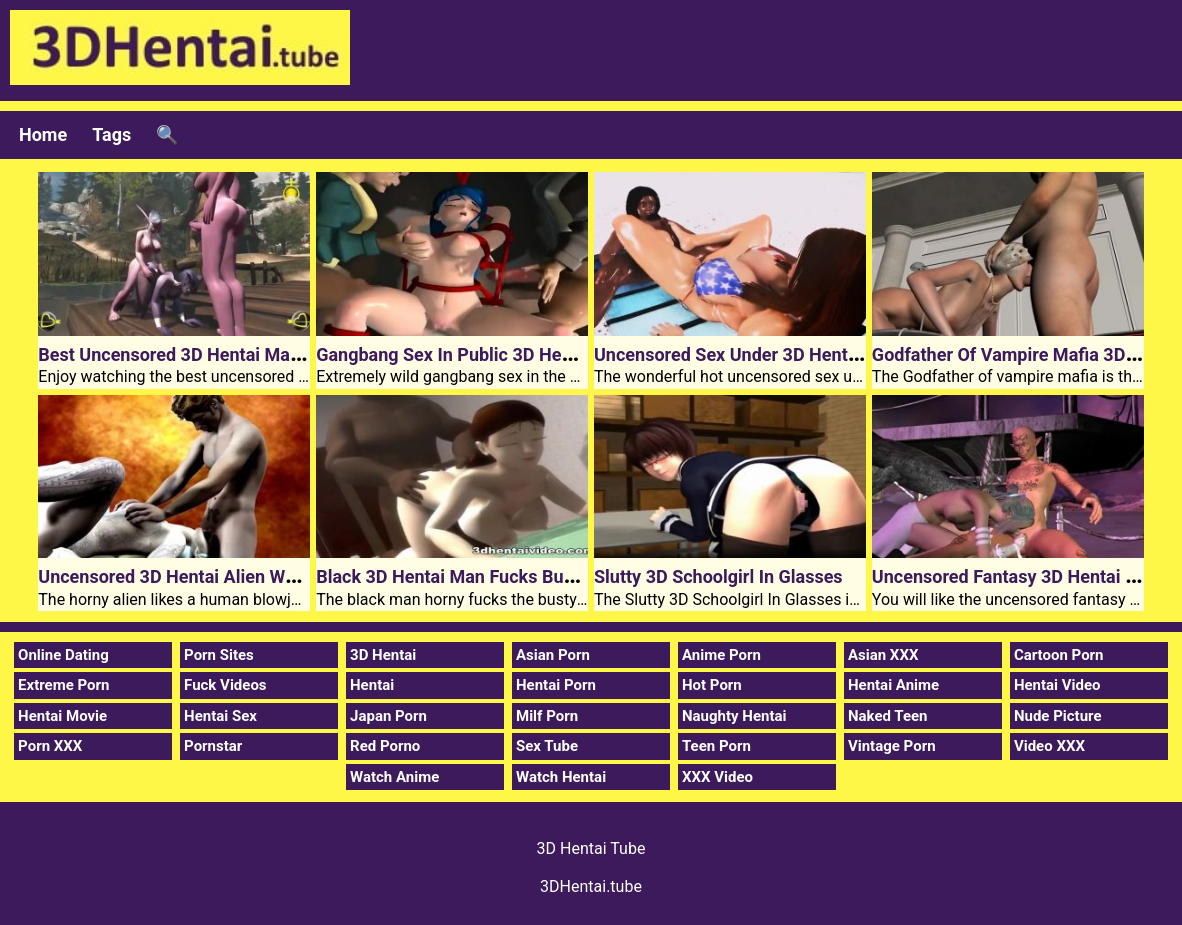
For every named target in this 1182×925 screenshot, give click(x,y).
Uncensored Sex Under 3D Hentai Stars (751, 354)
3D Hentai (383, 655)
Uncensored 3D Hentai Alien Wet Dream (198, 576)
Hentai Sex (220, 716)
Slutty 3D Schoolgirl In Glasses (718, 576)
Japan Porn (388, 716)
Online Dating (63, 655)
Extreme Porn (63, 685)
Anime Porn (721, 655)
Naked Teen (888, 716)
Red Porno (385, 746)
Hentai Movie (62, 716)
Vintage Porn (892, 746)
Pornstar (213, 746)
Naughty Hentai (734, 716)
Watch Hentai (561, 777)
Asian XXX (883, 655)
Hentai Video (1057, 685)
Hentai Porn (556, 685)
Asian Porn (553, 655)
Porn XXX (50, 746)
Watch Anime (394, 777)
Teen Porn (716, 746)
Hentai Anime (893, 685)
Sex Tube (547, 746)
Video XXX (1049, 746)
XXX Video (717, 777)
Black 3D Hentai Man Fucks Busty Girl (468, 576)
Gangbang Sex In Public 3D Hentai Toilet (478, 354)
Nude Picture (1058, 716)
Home (43, 134)
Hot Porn (712, 685)
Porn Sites (219, 655)
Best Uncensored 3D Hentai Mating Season (211, 354)
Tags (111, 134)
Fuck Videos (225, 685)
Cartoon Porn (1059, 655)
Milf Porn (547, 716)
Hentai (372, 685)
